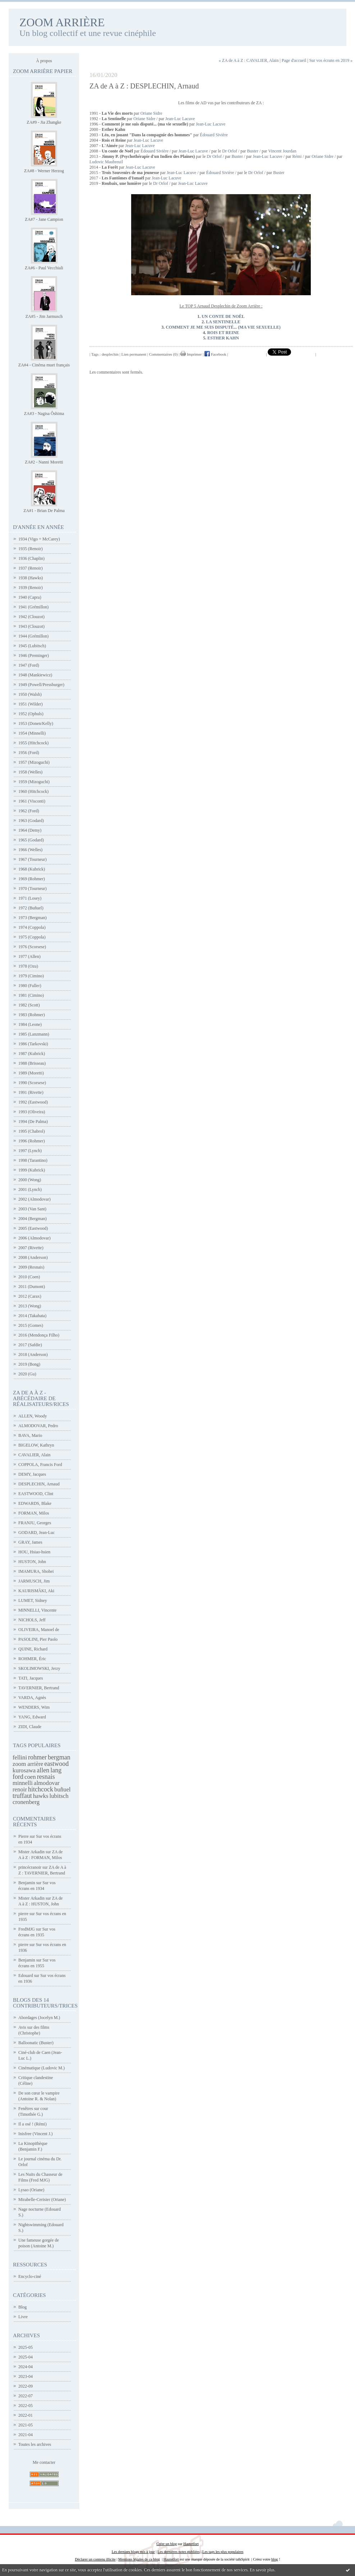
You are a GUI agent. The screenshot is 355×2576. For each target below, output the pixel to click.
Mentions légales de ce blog (139, 2559)
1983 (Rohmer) (31, 1014)
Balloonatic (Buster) (36, 2042)
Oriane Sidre (151, 113)
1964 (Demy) (29, 830)
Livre (23, 2316)
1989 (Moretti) (31, 1072)
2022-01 (25, 2415)
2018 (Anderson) (33, 1354)
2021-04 (25, 2434)
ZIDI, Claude (29, 1726)
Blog (22, 2307)
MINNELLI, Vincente (37, 1610)
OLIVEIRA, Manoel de (38, 1629)
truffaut (22, 1795)
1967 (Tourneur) (32, 859)
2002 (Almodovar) (34, 1199)
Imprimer (191, 354)
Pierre (23, 1836)
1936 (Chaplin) (31, 558)
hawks (41, 1795)
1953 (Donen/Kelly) (35, 723)
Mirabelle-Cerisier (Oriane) (42, 2199)
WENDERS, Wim (34, 1707)
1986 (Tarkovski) (33, 1043)
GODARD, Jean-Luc (36, 1532)
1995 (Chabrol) (31, 1131)
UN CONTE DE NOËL (223, 316)
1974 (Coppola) (32, 927)
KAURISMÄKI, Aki (36, 1590)
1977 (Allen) (29, 956)
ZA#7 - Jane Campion (44, 219)
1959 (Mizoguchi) (34, 781)
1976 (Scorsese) (32, 946)
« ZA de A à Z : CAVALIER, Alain (249, 60)
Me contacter (44, 2462)
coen (30, 1776)
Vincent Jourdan (282, 151)
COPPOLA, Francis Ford (40, 1464)
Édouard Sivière (214, 134)
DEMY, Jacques (32, 1474)
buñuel (62, 1789)
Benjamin (26, 1882)
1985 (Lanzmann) (33, 1034)
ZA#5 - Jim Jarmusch (44, 316)
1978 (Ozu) (28, 966)
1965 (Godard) (31, 839)
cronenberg (26, 1802)
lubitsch (59, 1795)
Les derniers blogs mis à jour (133, 2552)
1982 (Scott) (29, 1005)
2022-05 (25, 2405)
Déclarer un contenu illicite (95, 2559)
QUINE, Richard (32, 1649)
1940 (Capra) (29, 597)
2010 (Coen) (29, 1276)
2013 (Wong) (29, 1305)
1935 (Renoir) (30, 548)
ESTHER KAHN (223, 338)
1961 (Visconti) (31, 801)
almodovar (47, 1783)
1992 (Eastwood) (33, 1102)
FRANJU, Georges (34, 1522)
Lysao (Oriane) (31, 2189)
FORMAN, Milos (33, 1513)
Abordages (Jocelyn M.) (39, 2017)
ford (18, 1776)
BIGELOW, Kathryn (36, 1445)
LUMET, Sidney (32, 1600)
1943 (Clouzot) (31, 626)
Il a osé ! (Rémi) (32, 2124)
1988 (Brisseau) (32, 1063)
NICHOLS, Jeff (32, 1619)
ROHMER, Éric (32, 1658)
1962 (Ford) (28, 810)
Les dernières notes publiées (178, 2552)
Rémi (297, 156)
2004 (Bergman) (32, 1218)
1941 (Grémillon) (33, 606)
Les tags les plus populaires (222, 2552)
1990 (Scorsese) (32, 1082)
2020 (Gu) (27, 1373)
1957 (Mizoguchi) (34, 762)
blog (274, 2559)
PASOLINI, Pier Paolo (37, 1639)
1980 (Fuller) (29, 985)
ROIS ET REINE (223, 332)
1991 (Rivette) (30, 1092)
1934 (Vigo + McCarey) (39, 539)
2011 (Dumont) (31, 1286)
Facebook (215, 354)
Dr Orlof (229, 151)
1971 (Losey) (29, 898)
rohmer (37, 1757)
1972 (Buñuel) (30, 907)
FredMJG (26, 1929)
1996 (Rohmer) (31, 1140)
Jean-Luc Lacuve (180, 118)
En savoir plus (262, 2569)
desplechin (110, 354)
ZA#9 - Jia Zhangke (44, 122)
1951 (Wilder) (30, 704)
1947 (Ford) (28, 665)
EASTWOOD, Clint (35, 1493)
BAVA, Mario (30, 1435)
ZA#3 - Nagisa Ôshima (44, 413)
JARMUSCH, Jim (34, 1581)
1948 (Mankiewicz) (35, 674)
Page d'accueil (294, 60)
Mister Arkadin (31, 1851)
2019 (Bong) (29, 1364)
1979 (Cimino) (31, 975)
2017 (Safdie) (30, 1344)
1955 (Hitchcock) (33, 742)
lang (55, 1770)
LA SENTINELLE (223, 321)
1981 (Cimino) (31, 995)
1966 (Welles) (30, 849)
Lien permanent (133, 354)
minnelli (23, 1783)
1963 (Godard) (31, 820)
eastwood (56, 1763)
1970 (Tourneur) (32, 888)
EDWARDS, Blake (34, 1503)
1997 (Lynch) (30, 1150)
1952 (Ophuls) (30, 713)
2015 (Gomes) (30, 1325)
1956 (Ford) (28, 752)
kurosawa (24, 1770)
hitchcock (40, 1789)
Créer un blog (166, 2544)
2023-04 (25, 2376)
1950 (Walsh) (30, 694)
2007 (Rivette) (30, 1247)
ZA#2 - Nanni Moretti (44, 462)
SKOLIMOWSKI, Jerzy (39, 1668)
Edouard (25, 1975)
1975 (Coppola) (32, 937)
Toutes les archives (34, 2444)
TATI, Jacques (30, 1678)
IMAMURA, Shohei (36, 1571)
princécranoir (29, 1867)
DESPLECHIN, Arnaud (39, 1483)
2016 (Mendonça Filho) (38, 1335)
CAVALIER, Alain (34, 1454)
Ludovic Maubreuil (106, 161)
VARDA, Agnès (32, 1697)
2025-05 (25, 2347)
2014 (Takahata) (32, 1315)
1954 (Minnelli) (32, 733)
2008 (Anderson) (33, 1257)
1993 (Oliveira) (31, 1111)
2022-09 (25, 2386)
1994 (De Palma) (33, 1121)
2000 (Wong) (29, 1179)
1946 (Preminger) (33, 655)
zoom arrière (28, 1763)
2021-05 (25, 2424)
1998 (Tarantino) (32, 1160)
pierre (23, 1913)
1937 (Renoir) (30, 568)
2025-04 (25, 2357)
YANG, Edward (32, 1716)
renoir (20, 1789)
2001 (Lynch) (30, 1189)
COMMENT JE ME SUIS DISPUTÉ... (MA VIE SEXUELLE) (223, 327)
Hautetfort (191, 2544)
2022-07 (25, 2395)
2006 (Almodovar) (34, 1238)
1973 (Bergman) (32, 917)
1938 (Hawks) (30, 577)
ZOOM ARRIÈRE (62, 22)
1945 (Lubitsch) (32, 645)
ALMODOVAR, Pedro (38, 1425)
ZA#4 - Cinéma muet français (44, 364)
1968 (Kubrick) (31, 869)
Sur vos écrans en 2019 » (330, 60)
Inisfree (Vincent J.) (35, 2133)
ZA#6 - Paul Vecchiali (44, 267)
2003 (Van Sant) (32, 1208)
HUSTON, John (32, 1561)
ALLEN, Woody (32, 1416)
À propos (44, 60)
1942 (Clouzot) (31, 616)
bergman (59, 1757)
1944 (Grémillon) (33, 636)
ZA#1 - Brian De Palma (44, 510)
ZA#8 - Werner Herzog (44, 170)
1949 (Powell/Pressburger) (41, 684)
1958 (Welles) (30, 772)
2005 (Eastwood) (33, 1228)
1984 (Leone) (30, 1024)
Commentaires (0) (163, 354)
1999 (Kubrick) (31, 1170)
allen (43, 1770)
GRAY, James (30, 1542)
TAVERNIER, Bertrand (38, 1687)
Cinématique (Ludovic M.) (41, 2067)
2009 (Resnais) (31, 1267)
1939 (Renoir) (30, 587)
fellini (20, 1757)
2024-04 (25, 2366)
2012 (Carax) (29, 1296)
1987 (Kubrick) (31, 1053)
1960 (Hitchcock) (33, 791)
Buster (252, 151)
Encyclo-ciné (29, 2276)
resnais (46, 1776)
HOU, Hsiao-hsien (34, 1551)
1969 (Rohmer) (31, 878)
